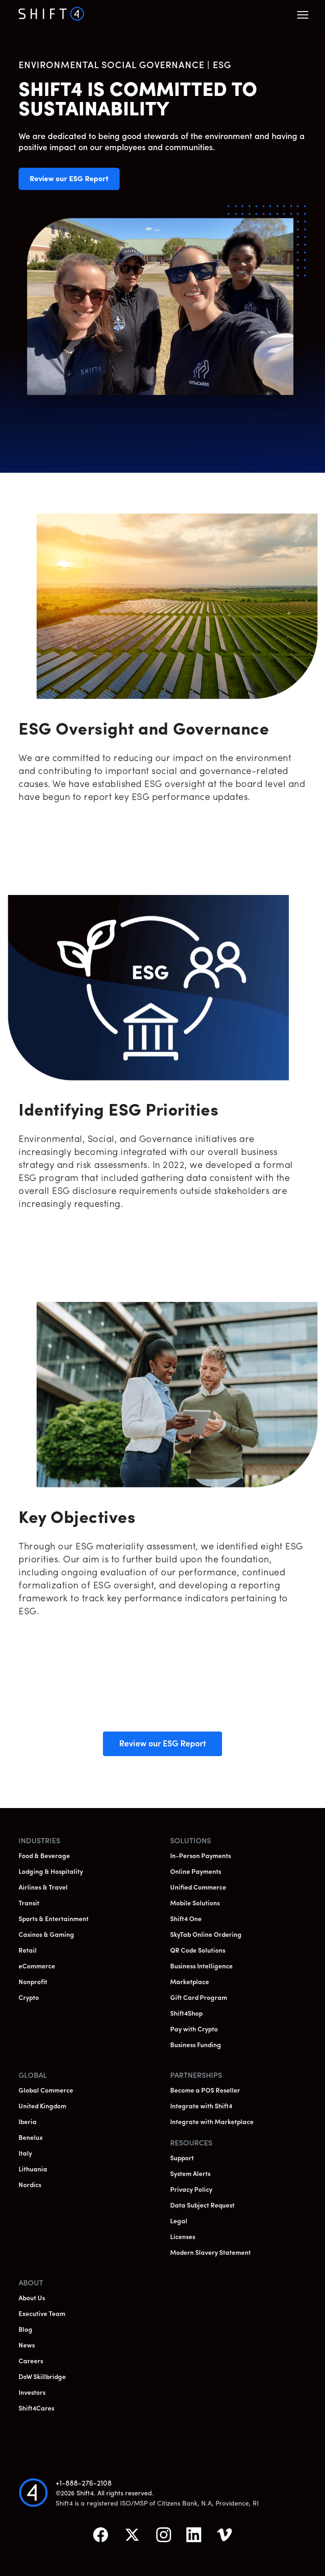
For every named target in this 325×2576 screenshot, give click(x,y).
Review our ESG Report (75, 183)
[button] (303, 15)
